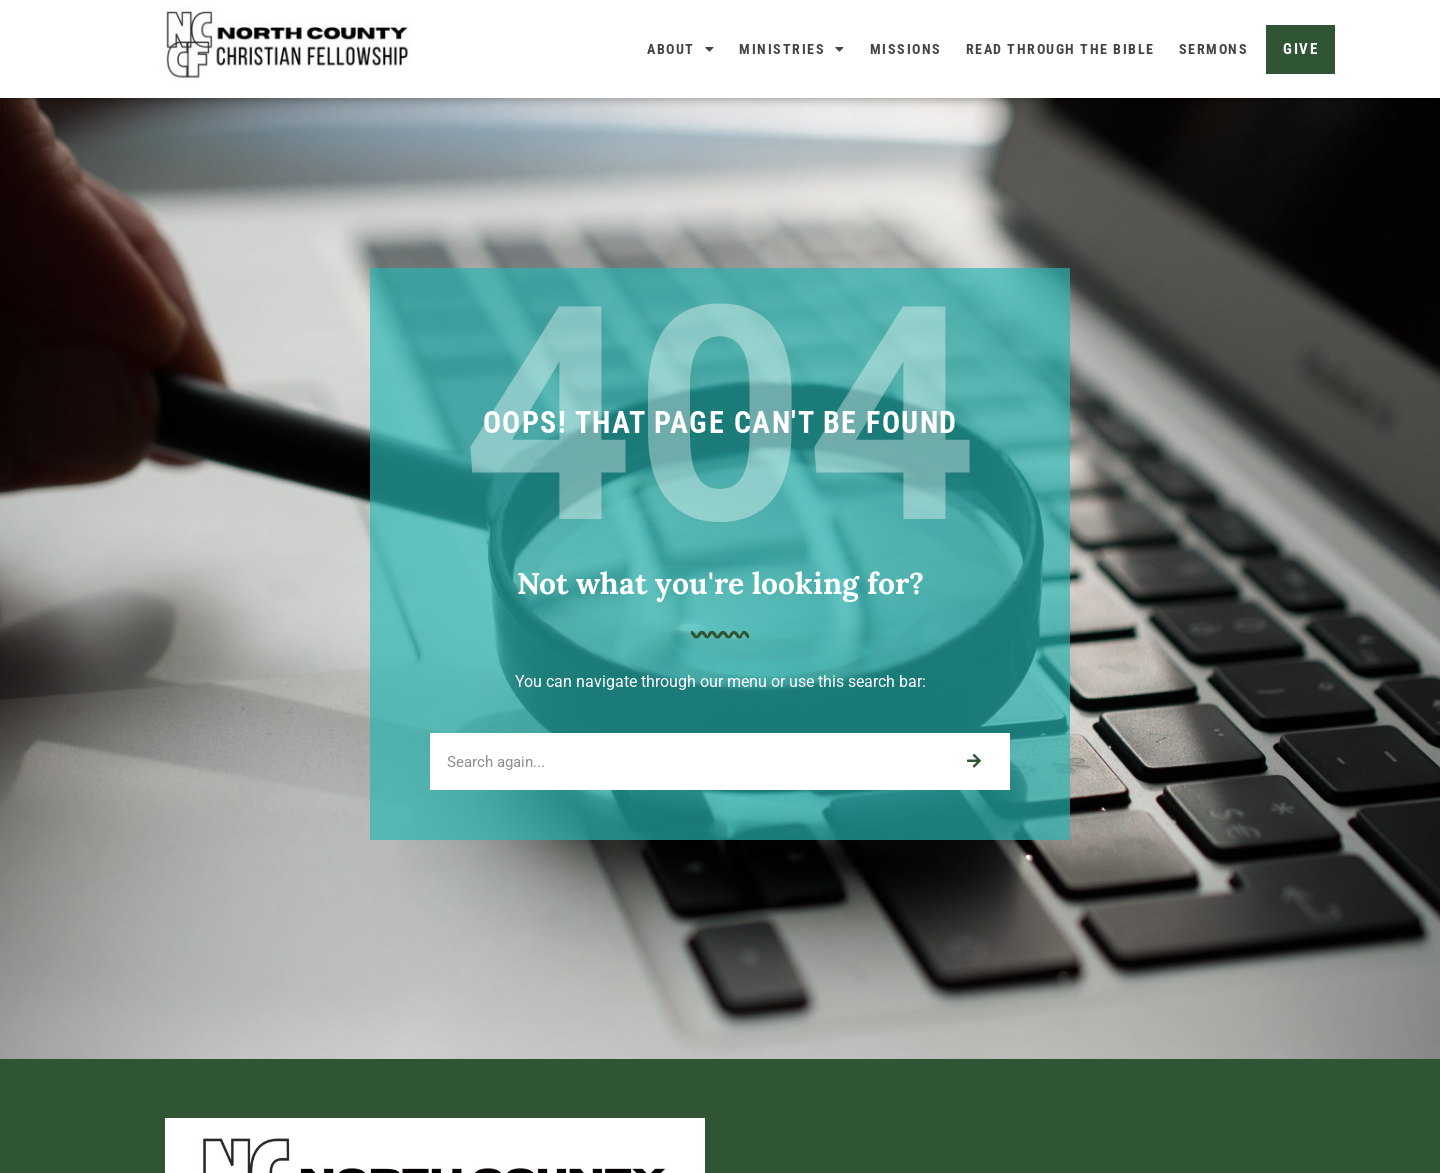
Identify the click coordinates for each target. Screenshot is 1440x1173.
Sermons (1214, 49)
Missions (906, 49)
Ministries (792, 49)
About (681, 49)
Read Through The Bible (1060, 49)
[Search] (973, 810)
